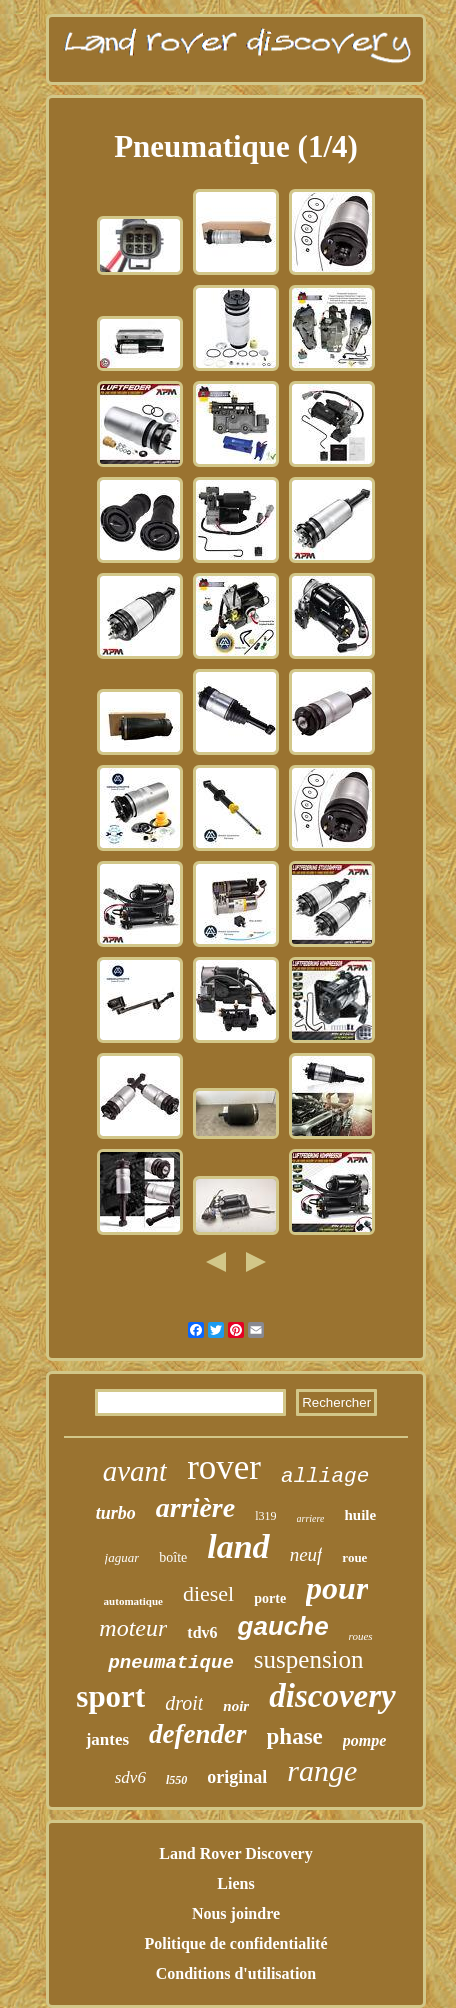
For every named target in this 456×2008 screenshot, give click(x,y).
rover (224, 1467)
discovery (332, 1696)
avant (135, 1471)
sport (110, 1696)
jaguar (122, 1557)
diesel (208, 1593)
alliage (325, 1476)
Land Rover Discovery (235, 1853)
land (238, 1546)
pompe (365, 1740)
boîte (173, 1557)
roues (361, 1636)
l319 (265, 1516)
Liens (235, 1883)
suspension (309, 1659)
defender (197, 1734)
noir (236, 1706)
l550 (176, 1780)
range (322, 1770)
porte (270, 1598)
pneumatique (170, 1663)
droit (184, 1703)
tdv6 (202, 1632)
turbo (116, 1513)
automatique (133, 1601)
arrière (195, 1507)
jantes (107, 1739)
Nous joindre (236, 1913)
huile (360, 1515)
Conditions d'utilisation (236, 1973)
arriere (311, 1518)
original (237, 1777)
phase (295, 1736)
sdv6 (130, 1777)
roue (354, 1557)
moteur (133, 1628)
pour (337, 1588)
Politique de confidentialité (235, 1943)
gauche (283, 1626)
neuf (306, 1554)
